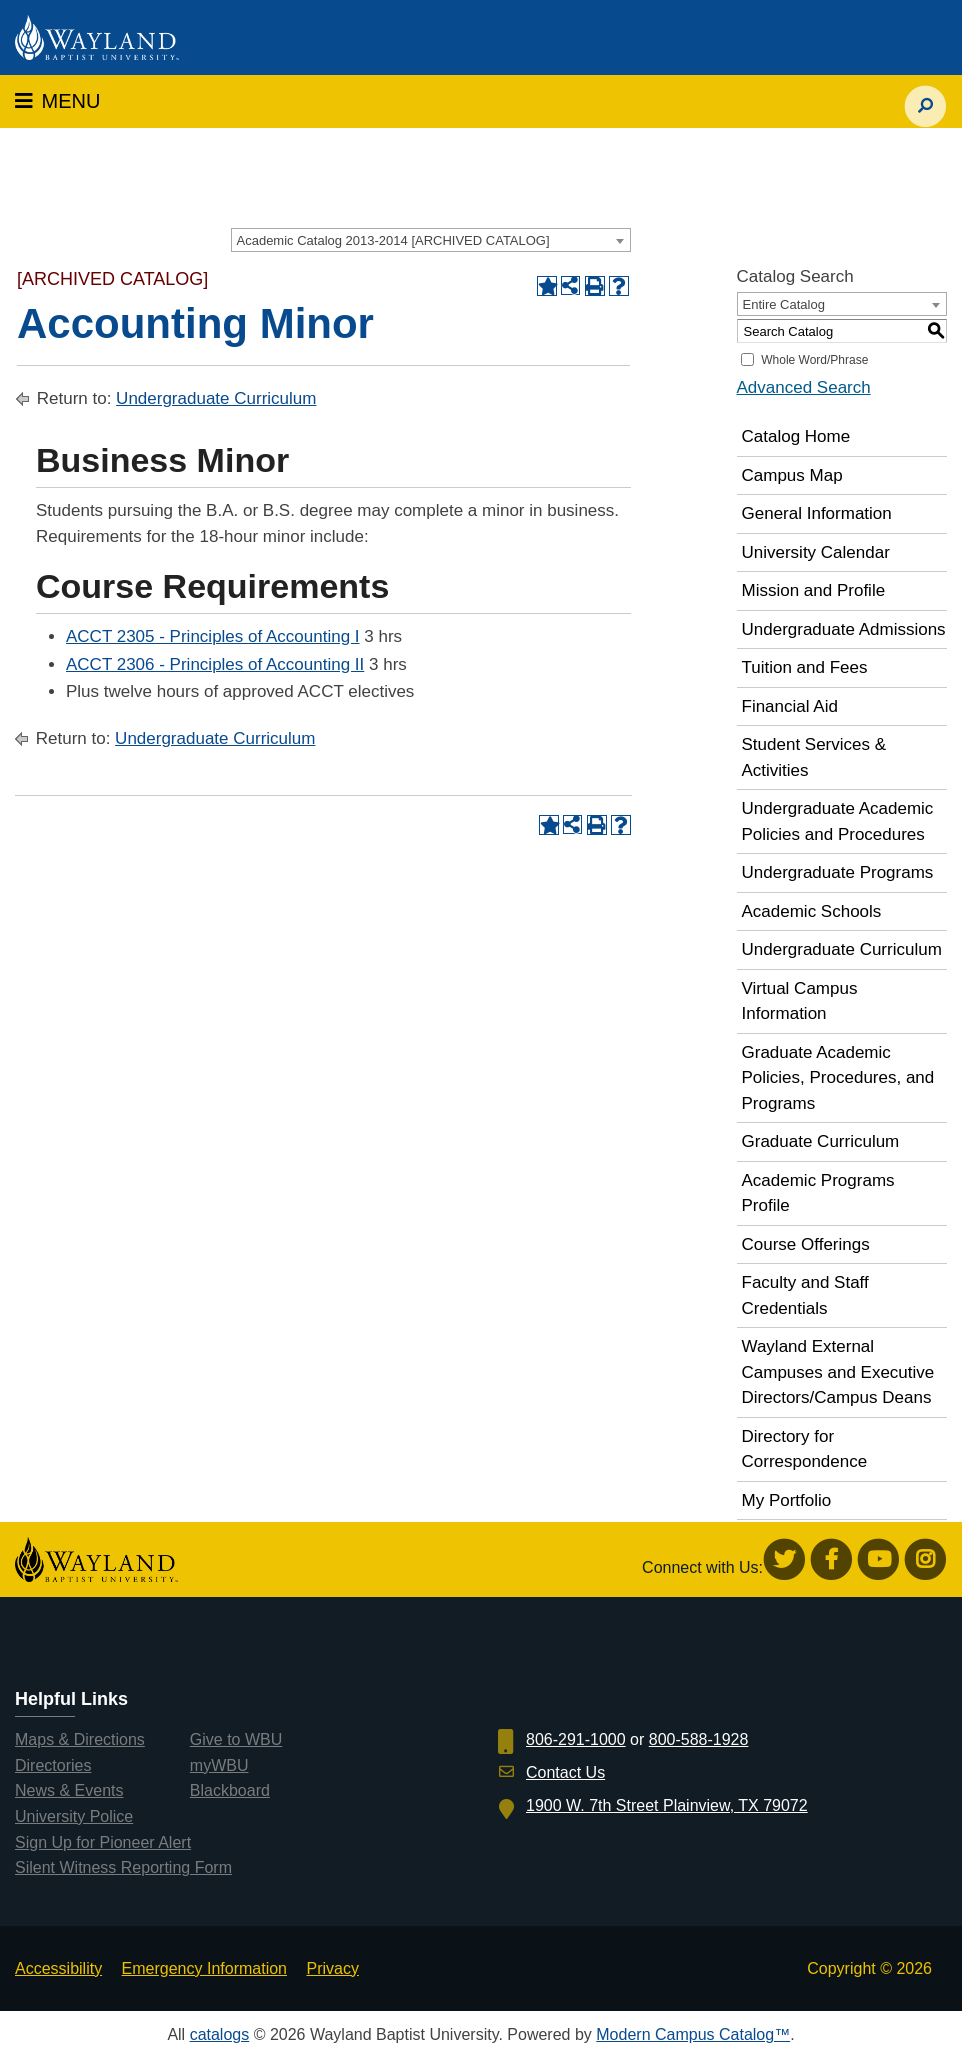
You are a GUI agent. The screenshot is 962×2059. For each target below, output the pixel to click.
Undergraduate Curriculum (216, 398)
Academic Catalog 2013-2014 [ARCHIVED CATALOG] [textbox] (393, 240)
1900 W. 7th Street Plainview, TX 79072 (667, 1805)
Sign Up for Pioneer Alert (103, 1842)
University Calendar (816, 552)
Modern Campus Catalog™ (693, 2034)
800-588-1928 (699, 1739)
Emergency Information (204, 1968)
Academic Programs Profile (818, 1193)
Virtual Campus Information (800, 1001)
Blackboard (230, 1790)
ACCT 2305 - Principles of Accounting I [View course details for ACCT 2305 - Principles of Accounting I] (213, 636)
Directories (53, 1765)
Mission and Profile (814, 590)
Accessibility (58, 1968)
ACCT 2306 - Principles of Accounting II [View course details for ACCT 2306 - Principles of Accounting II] (215, 664)
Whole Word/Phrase (814, 360)
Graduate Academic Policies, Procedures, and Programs (838, 1078)
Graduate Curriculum (821, 1141)
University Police (74, 1816)
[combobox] (431, 240)
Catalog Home (796, 436)
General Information (817, 513)
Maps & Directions (80, 1739)
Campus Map (792, 475)
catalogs (220, 2034)
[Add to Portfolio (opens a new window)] (547, 286)
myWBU (219, 1765)
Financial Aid (790, 706)
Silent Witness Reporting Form (123, 1867)
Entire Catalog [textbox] (784, 304)
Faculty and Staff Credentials (805, 1295)
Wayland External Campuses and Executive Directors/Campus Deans (838, 1372)
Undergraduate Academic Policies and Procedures (838, 821)
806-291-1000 (576, 1739)
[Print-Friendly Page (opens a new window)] (595, 286)
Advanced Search (804, 387)
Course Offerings (806, 1244)
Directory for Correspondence (805, 1449)
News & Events (69, 1790)
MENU (57, 101)
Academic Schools (812, 911)
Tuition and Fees (805, 667)
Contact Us (565, 1772)
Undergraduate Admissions (844, 629)
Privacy (332, 1968)
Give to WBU (236, 1739)
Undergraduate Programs (838, 872)
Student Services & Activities (814, 757)
